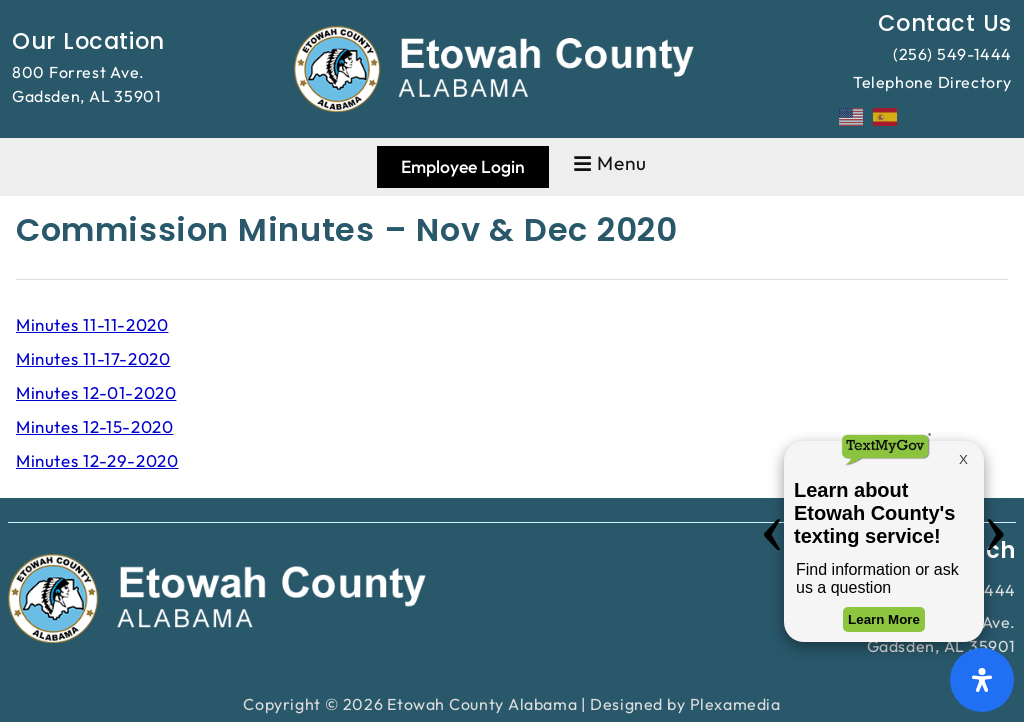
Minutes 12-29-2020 (97, 460)
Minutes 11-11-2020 (92, 324)
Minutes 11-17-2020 (93, 358)
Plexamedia (735, 704)
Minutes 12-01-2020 (96, 392)
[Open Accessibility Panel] (982, 680)
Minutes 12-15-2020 (94, 426)
